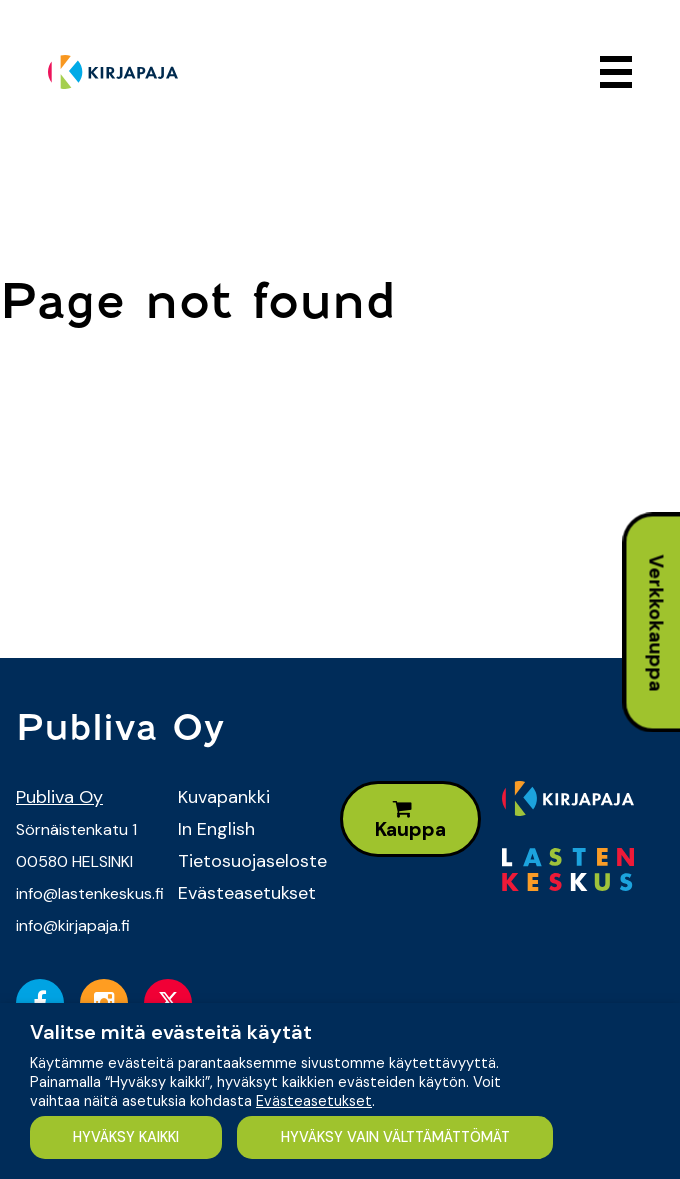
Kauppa (410, 820)
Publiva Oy (59, 797)
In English (216, 829)
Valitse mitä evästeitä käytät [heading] (171, 1032)
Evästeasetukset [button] (314, 1101)
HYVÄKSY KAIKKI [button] (126, 1137)
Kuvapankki (224, 797)
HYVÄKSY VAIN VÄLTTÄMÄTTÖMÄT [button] (395, 1137)
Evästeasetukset (244, 893)
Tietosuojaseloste (244, 861)
